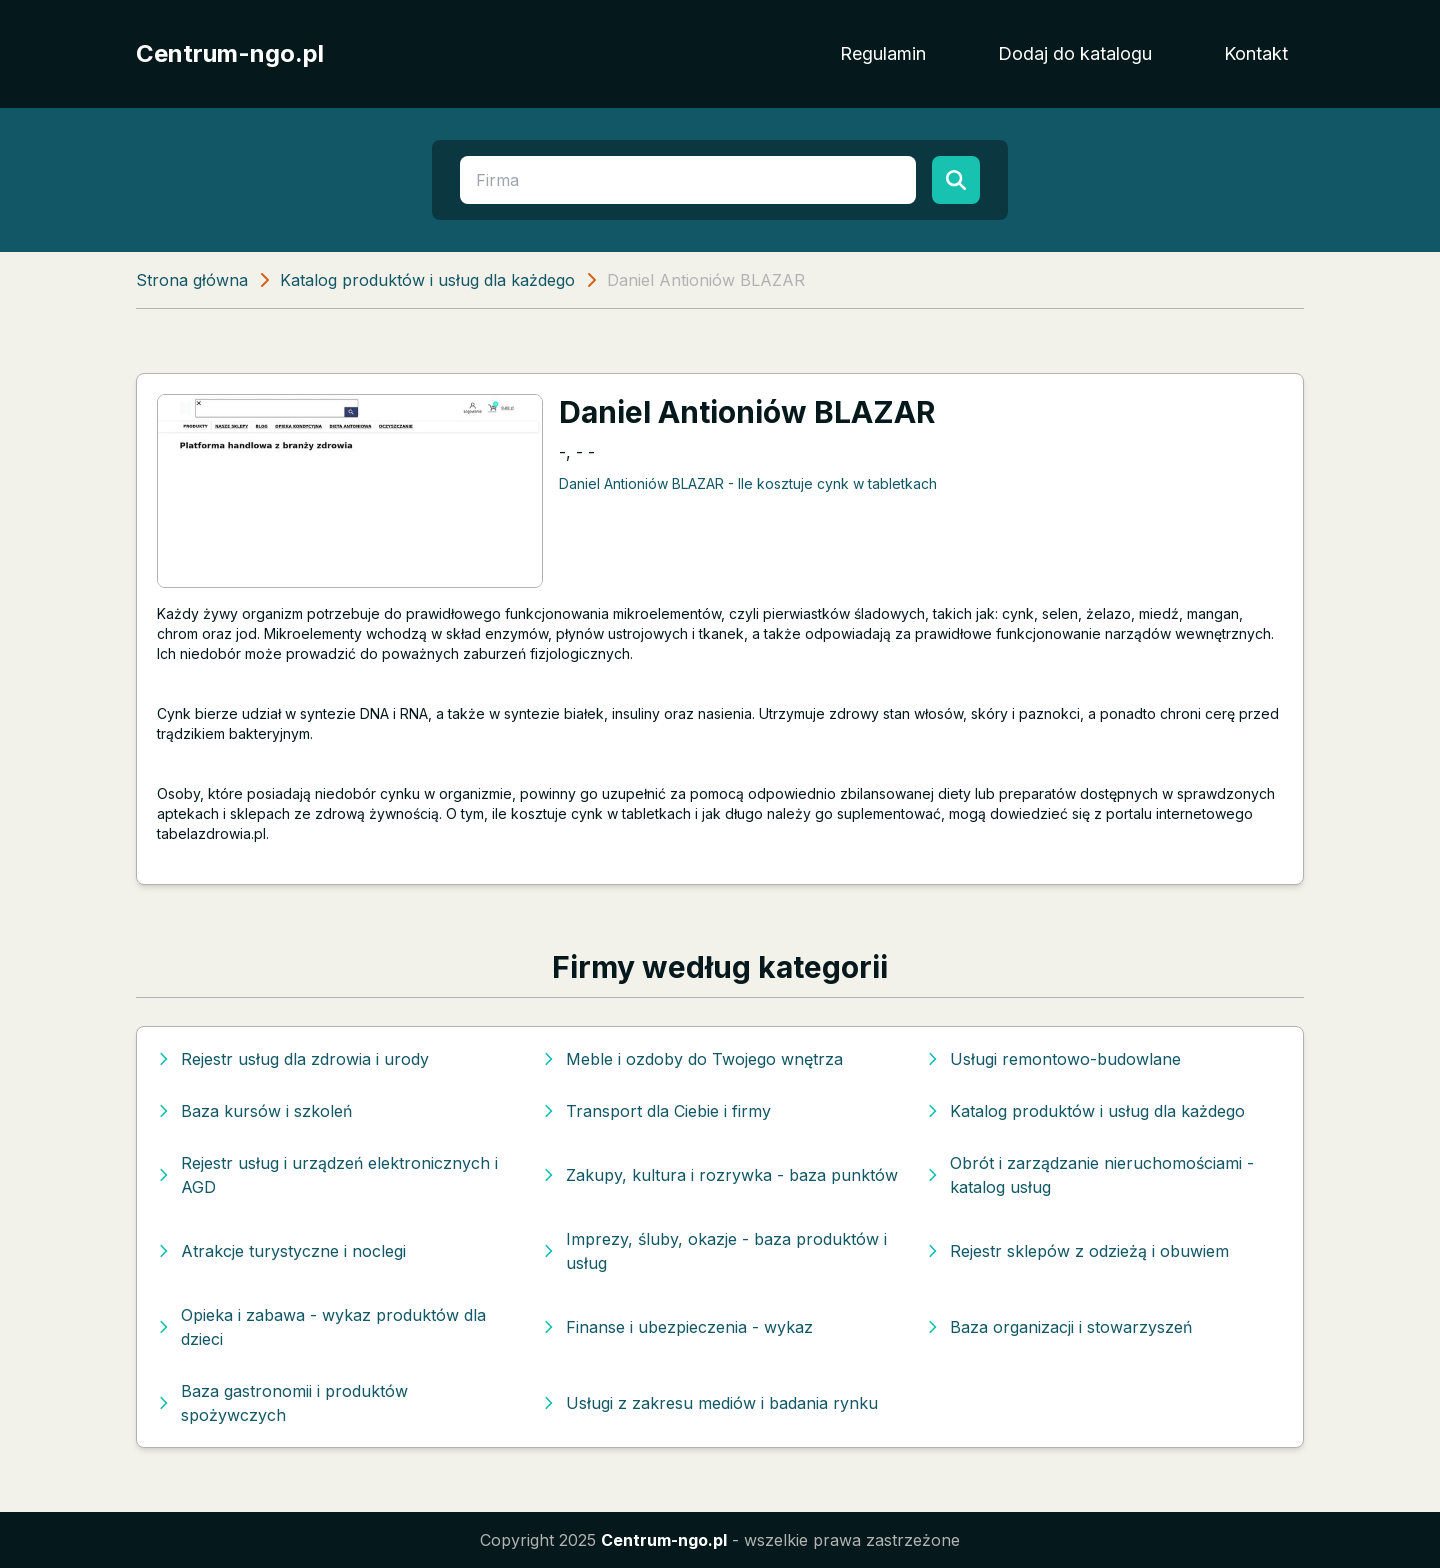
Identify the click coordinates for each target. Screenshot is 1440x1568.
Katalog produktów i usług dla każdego (427, 280)
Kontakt (1256, 53)
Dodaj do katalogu (1075, 53)
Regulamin (883, 53)
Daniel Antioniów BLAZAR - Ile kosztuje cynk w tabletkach (748, 483)
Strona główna (192, 280)
